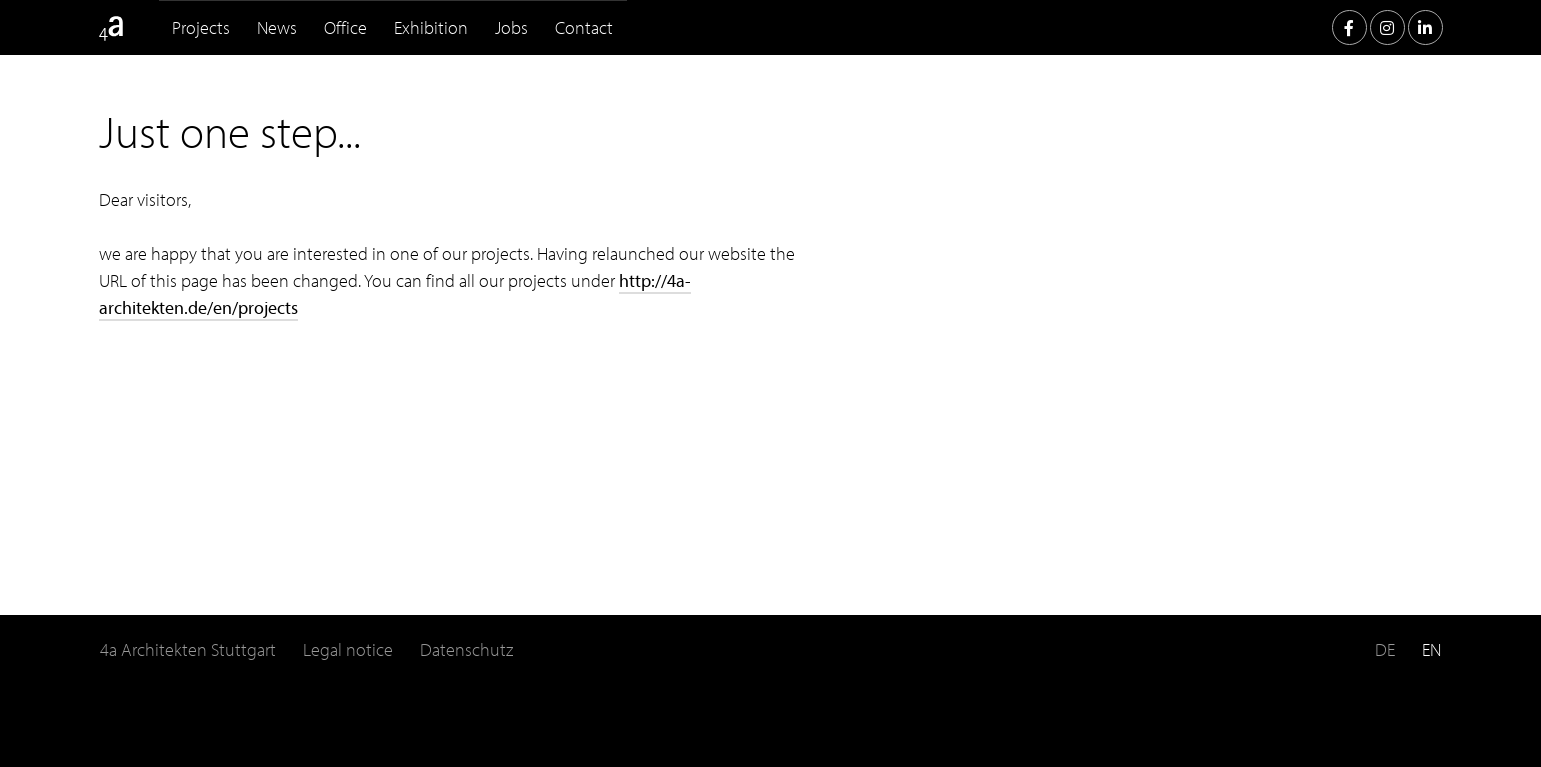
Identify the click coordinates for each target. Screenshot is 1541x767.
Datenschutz (466, 649)
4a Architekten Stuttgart (188, 649)
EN (1431, 649)
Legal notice (348, 649)
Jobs (511, 27)
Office (345, 27)
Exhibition (431, 27)
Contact (584, 27)
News (277, 27)
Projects (201, 27)
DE (1385, 649)
